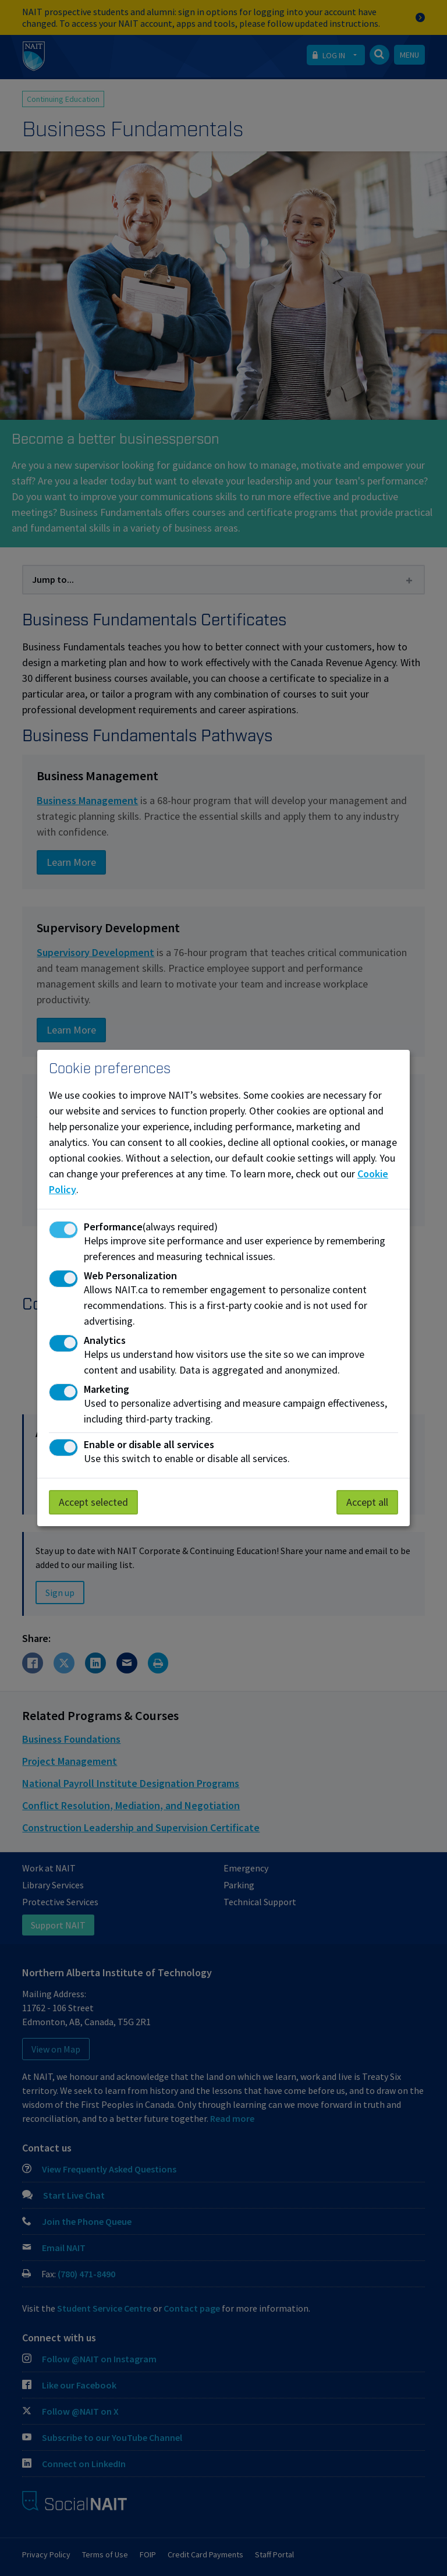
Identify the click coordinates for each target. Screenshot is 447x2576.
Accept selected (93, 1502)
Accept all (367, 1502)
